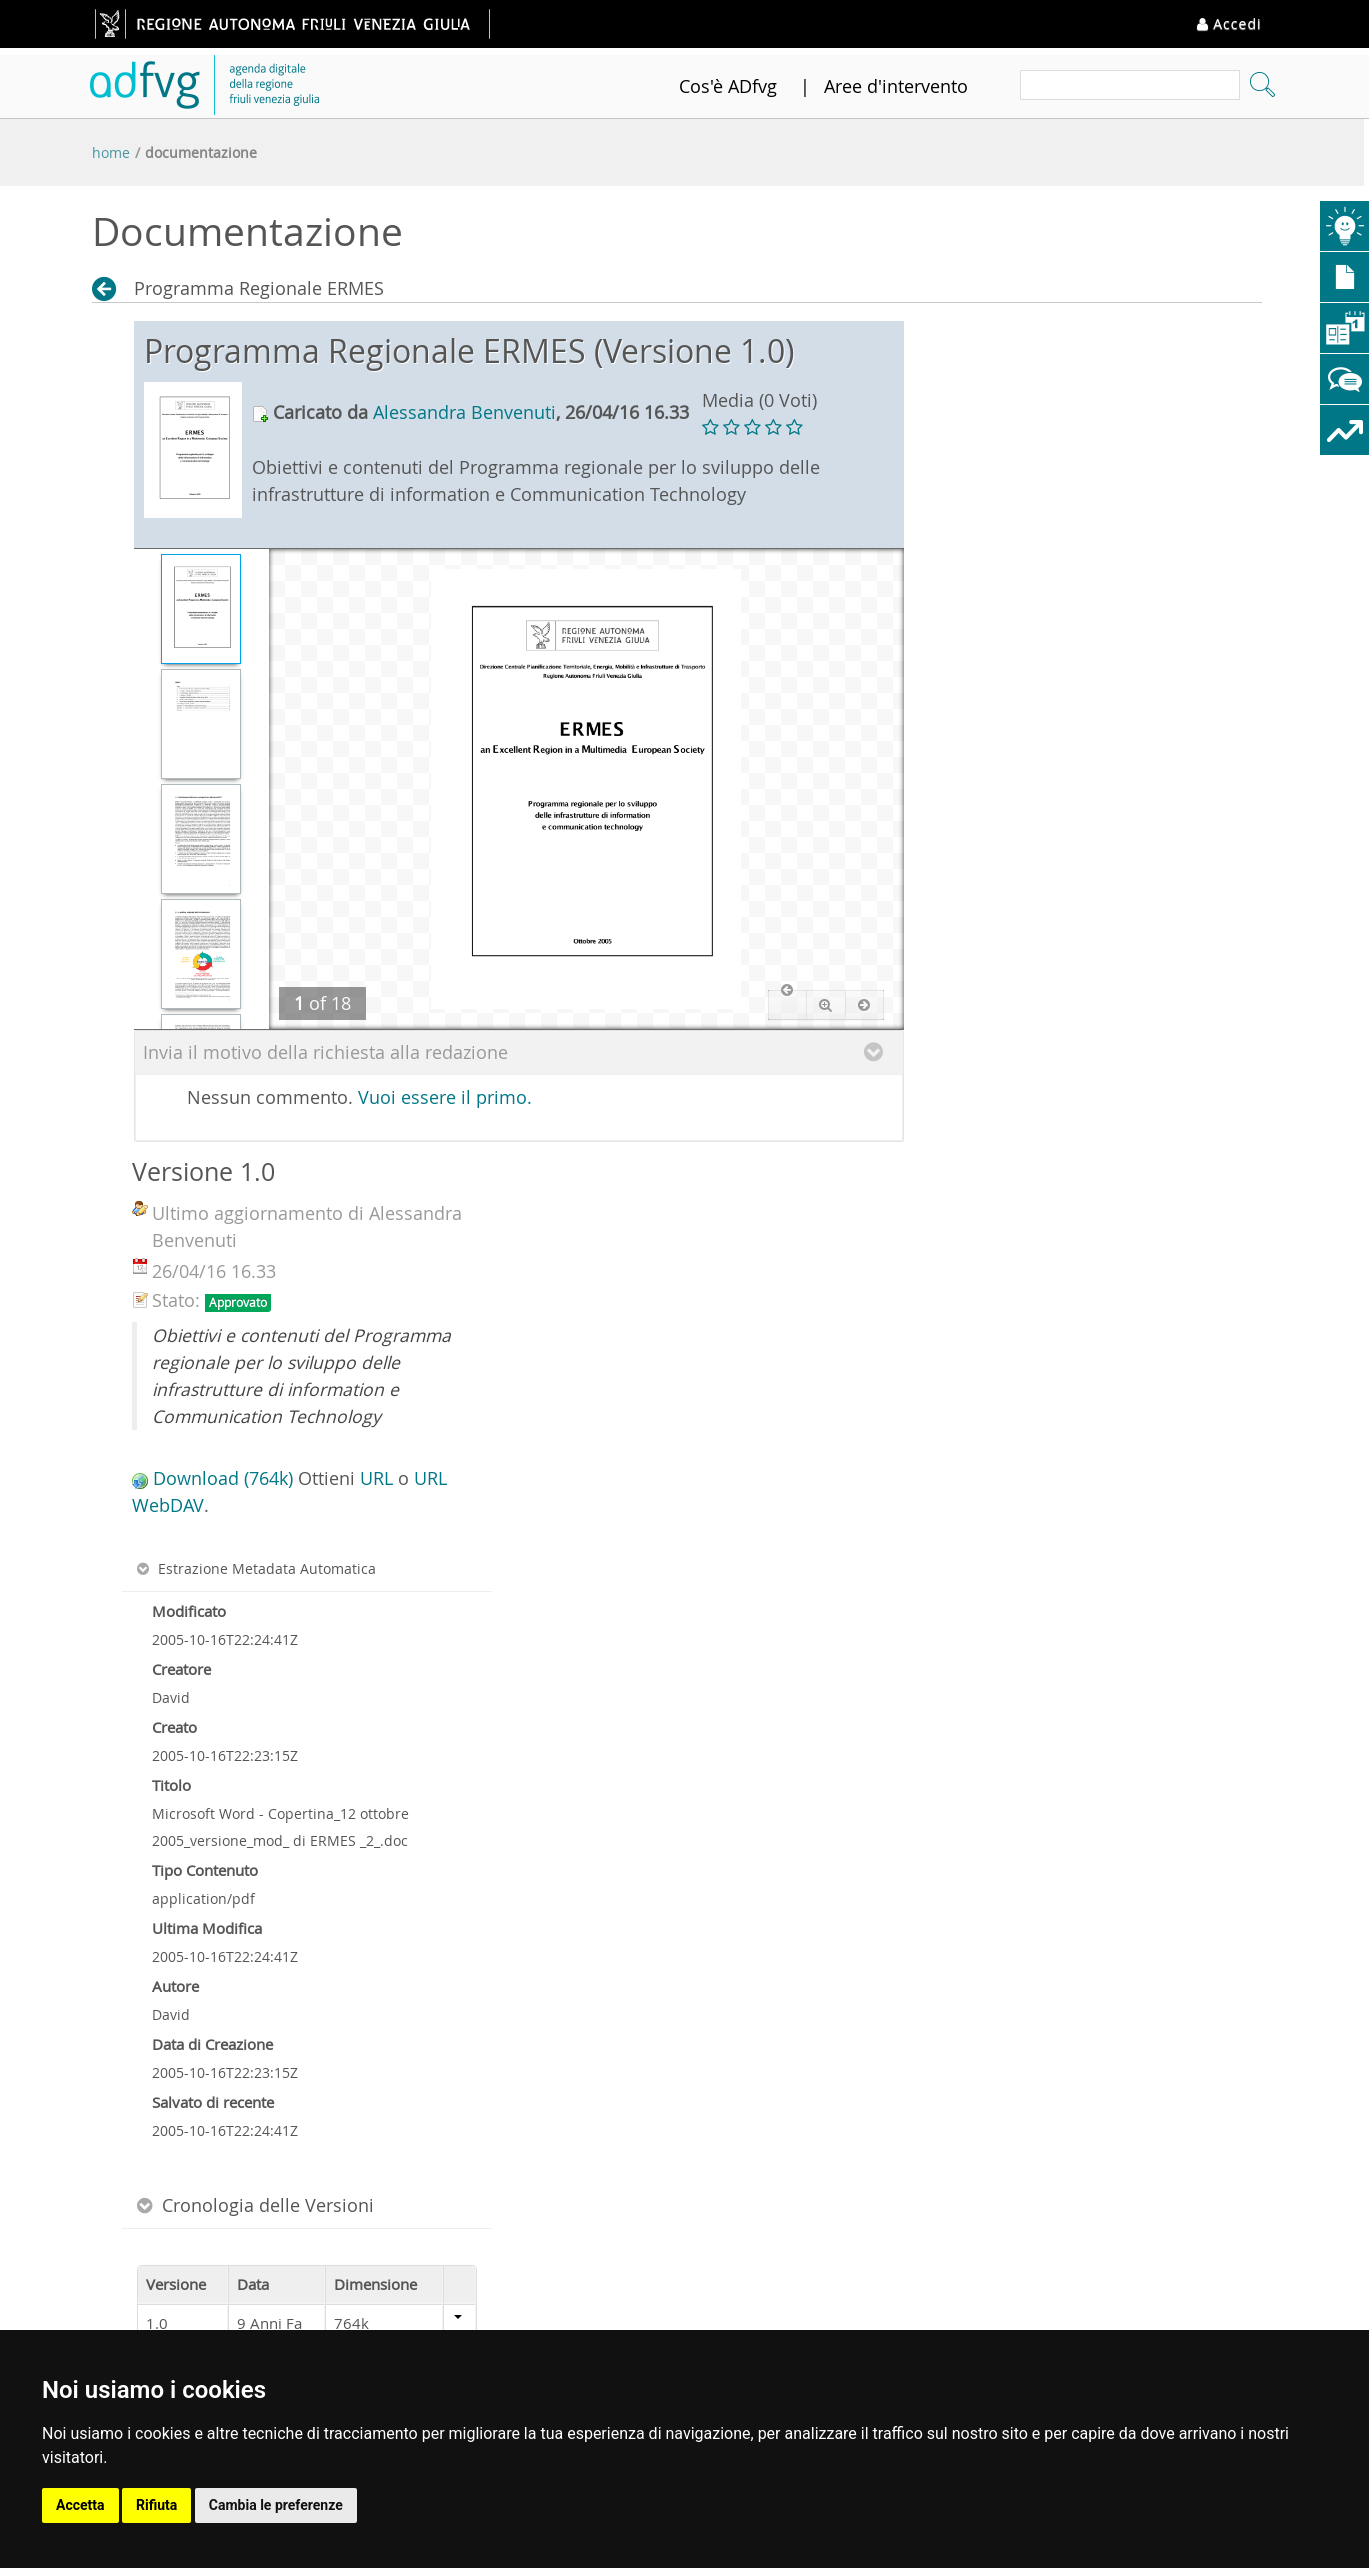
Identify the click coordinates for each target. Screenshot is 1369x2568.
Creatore (181, 1669)
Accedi (1229, 23)
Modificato (189, 1611)
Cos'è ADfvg (728, 86)
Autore (175, 1986)
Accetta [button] (80, 2505)
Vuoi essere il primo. (445, 1097)
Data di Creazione (212, 2044)
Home (111, 152)
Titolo (171, 1785)
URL (376, 1478)
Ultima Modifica (207, 1928)
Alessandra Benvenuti (464, 412)
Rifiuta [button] (156, 2505)
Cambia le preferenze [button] (276, 2505)
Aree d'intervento (896, 86)
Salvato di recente (213, 2102)
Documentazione (201, 152)
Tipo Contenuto (205, 1870)
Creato (174, 1727)
